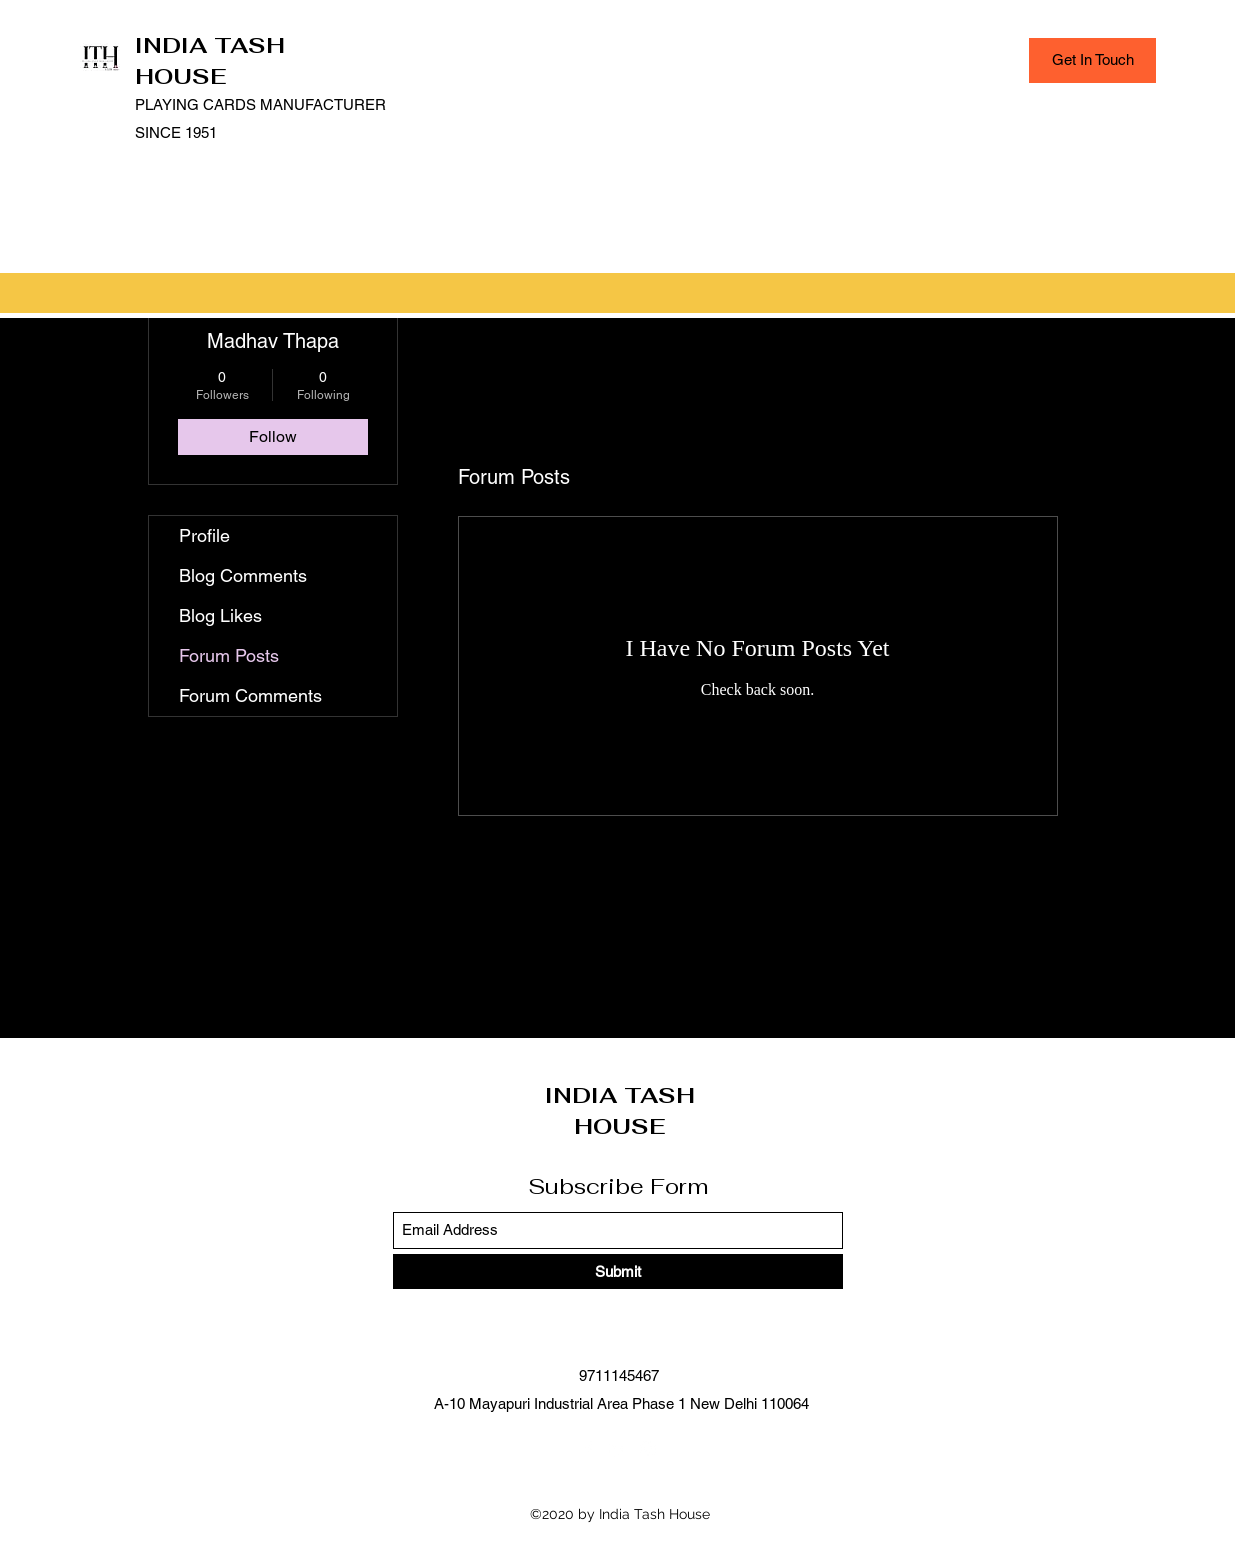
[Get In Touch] (1092, 60)
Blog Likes (220, 615)
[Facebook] (588, 1449)
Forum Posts (229, 655)
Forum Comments (250, 695)
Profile (204, 535)
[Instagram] (648, 1449)
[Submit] (618, 1271)
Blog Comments (243, 575)
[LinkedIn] (618, 1449)
